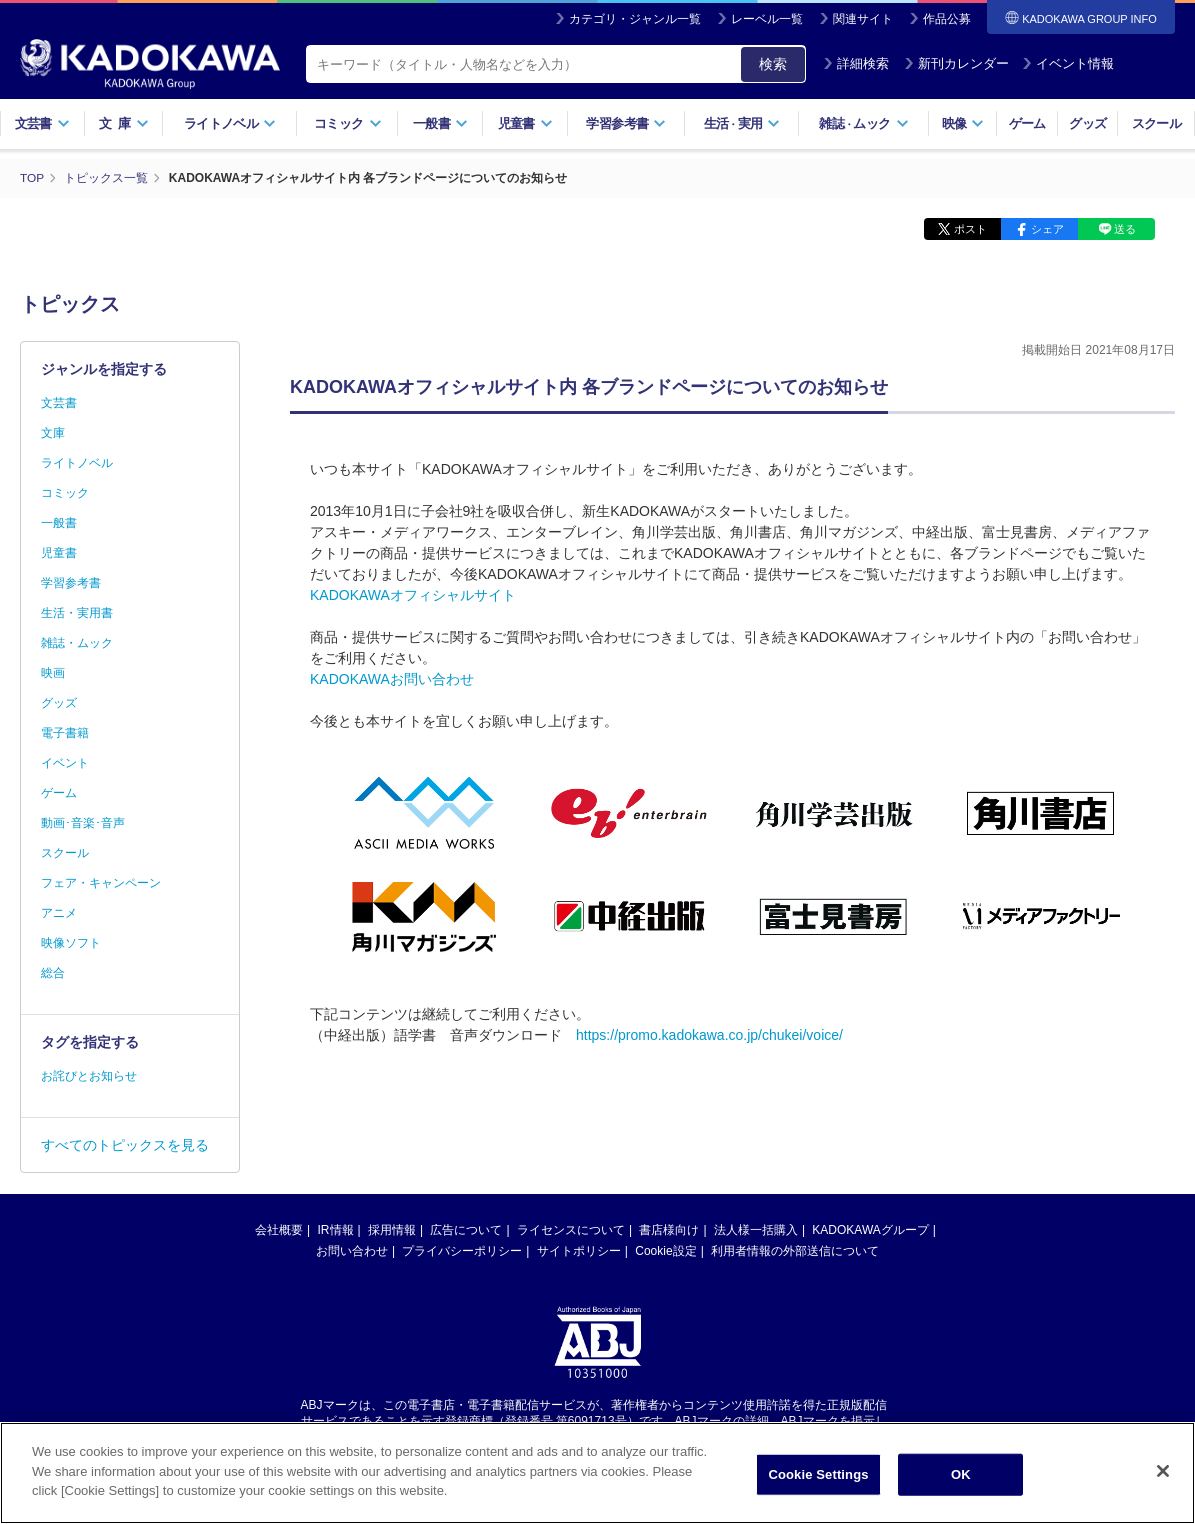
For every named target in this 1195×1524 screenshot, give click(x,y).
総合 (53, 972)
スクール (1156, 123)
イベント (65, 762)
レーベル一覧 (767, 19)
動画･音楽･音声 (83, 822)
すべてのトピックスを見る (125, 1144)
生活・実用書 (77, 612)
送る (1125, 228)
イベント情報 (1068, 63)
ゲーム (1027, 123)
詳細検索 (856, 63)
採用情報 (392, 1229)
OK (961, 1474)
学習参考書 (626, 123)
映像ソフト (71, 942)
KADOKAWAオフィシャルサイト (413, 594)
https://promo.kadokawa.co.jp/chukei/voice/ (709, 1034)
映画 (53, 672)
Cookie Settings (818, 1474)
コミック (347, 123)
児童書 (525, 123)
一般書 (440, 123)
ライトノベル (230, 123)
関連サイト (863, 19)
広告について (466, 1229)
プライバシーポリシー (462, 1250)
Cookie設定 (665, 1250)
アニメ (59, 912)
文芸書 (42, 123)
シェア (1047, 228)
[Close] (1163, 1471)
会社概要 (279, 1229)
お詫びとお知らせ (89, 1075)
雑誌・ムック (77, 642)
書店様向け (669, 1229)
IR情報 (336, 1229)
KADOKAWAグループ (870, 1229)
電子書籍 (65, 732)
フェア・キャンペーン (101, 882)
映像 (963, 123)
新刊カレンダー (956, 63)
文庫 (53, 432)
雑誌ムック (863, 123)
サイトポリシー (579, 1250)
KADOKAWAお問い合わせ (392, 678)
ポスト (970, 228)
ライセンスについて (571, 1229)
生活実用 (742, 123)
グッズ (1087, 123)
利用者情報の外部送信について (795, 1250)
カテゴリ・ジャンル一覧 (635, 19)
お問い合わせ (352, 1250)
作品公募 (947, 19)
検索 (773, 64)
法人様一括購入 (756, 1229)
